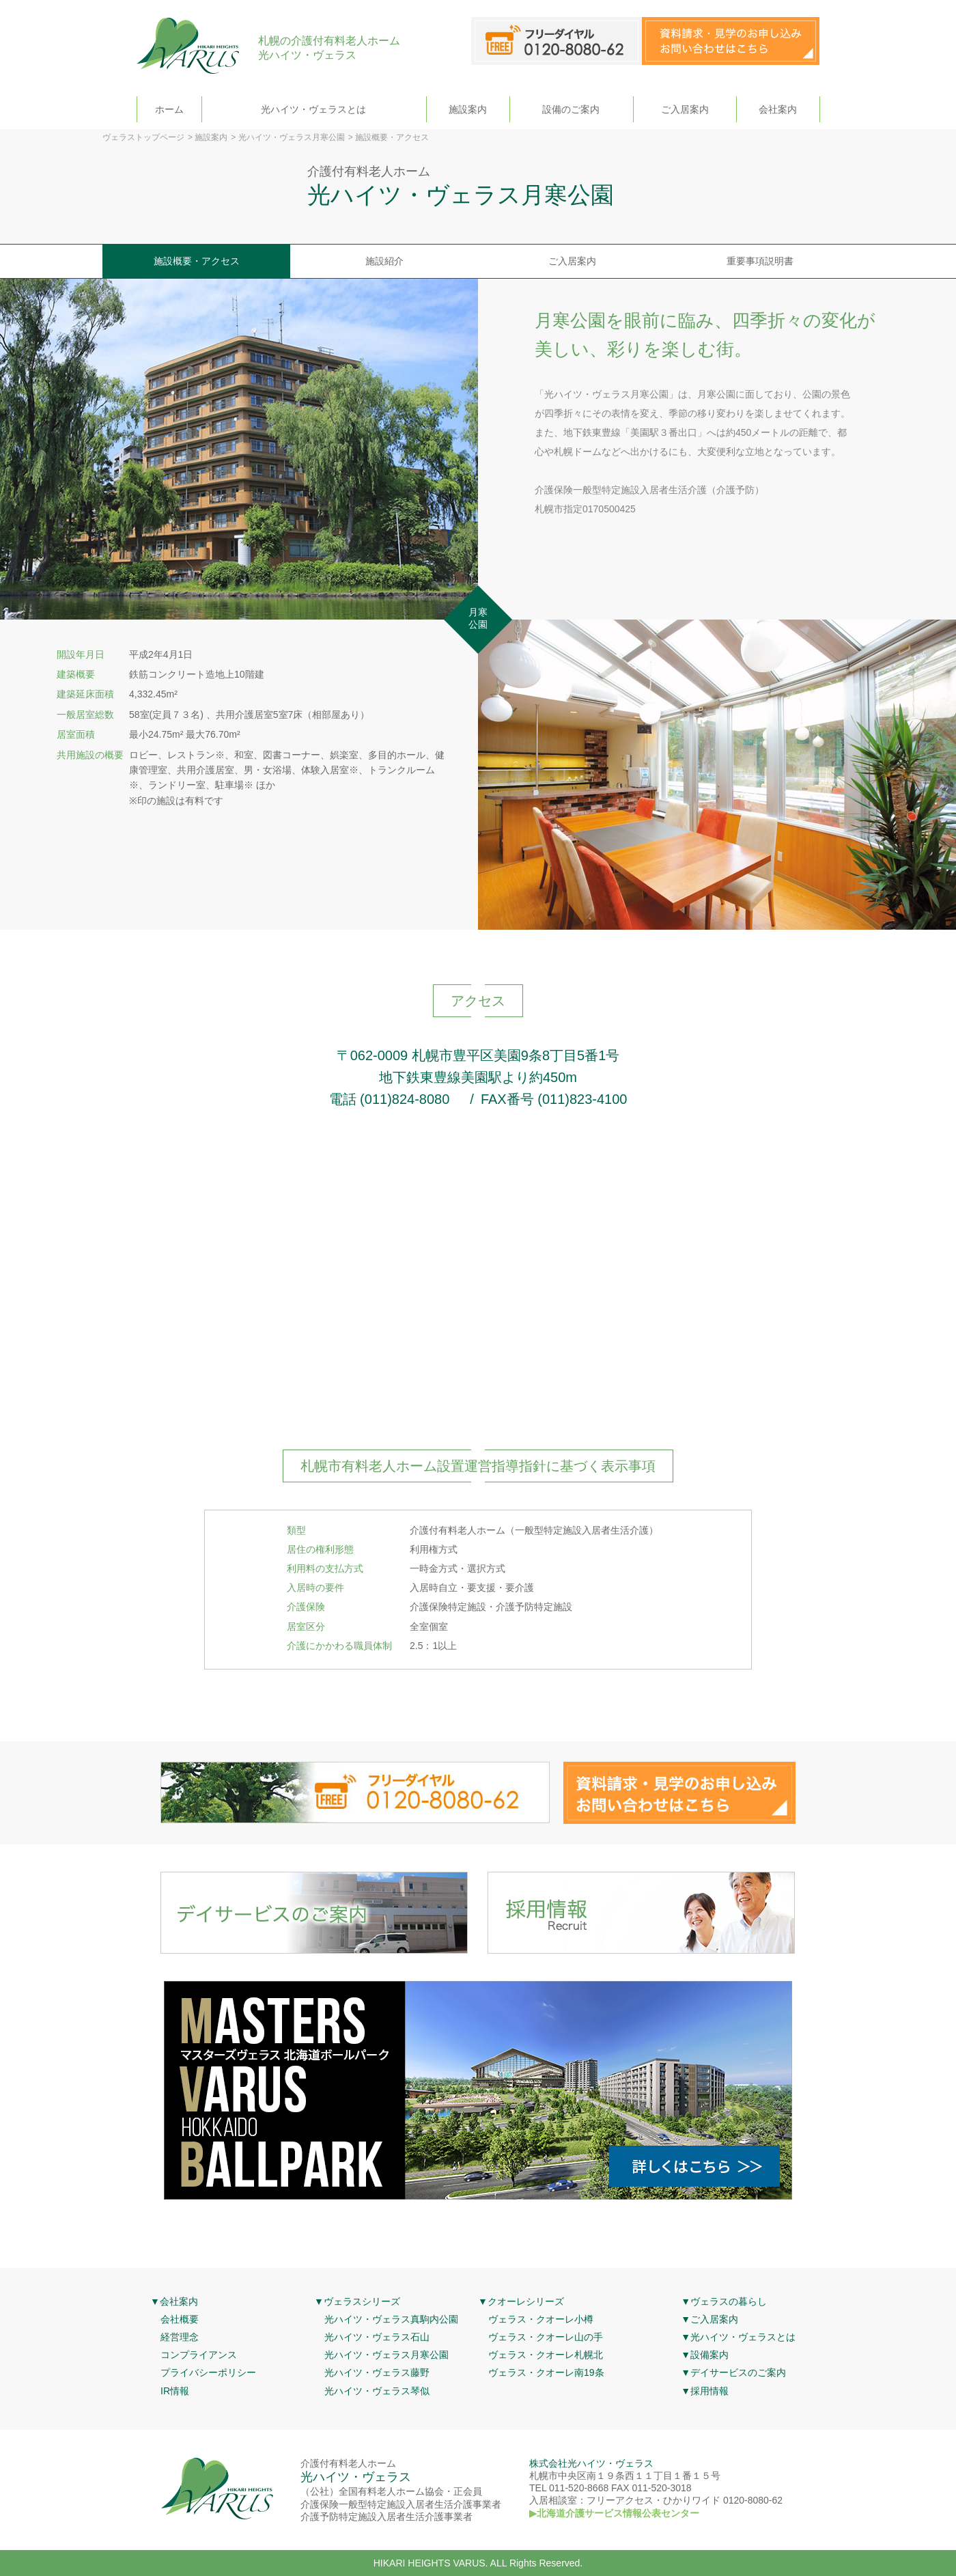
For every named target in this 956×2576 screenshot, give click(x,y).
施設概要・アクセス (197, 260)
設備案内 (709, 2354)
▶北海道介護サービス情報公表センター (614, 2513)
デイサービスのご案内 (738, 2372)
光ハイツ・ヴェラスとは (313, 109)
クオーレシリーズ (526, 2301)
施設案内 (468, 109)
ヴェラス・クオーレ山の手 (545, 2336)
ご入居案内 (685, 109)
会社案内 (778, 109)
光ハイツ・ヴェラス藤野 (377, 2372)
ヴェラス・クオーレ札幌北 (545, 2354)
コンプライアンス (198, 2354)
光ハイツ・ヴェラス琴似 (377, 2390)
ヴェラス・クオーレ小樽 (540, 2319)
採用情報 (709, 2390)
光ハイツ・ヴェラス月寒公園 (291, 137)
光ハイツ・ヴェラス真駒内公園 (391, 2319)
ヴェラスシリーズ (362, 2301)
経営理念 (179, 2336)
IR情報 (174, 2390)
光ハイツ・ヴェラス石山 (377, 2336)
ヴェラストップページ (143, 137)
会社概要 (179, 2319)
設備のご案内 (571, 109)
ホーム (169, 109)
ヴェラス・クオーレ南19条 (546, 2372)
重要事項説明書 (760, 260)
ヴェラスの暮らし (728, 2301)
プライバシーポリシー (208, 2372)
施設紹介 (384, 260)
